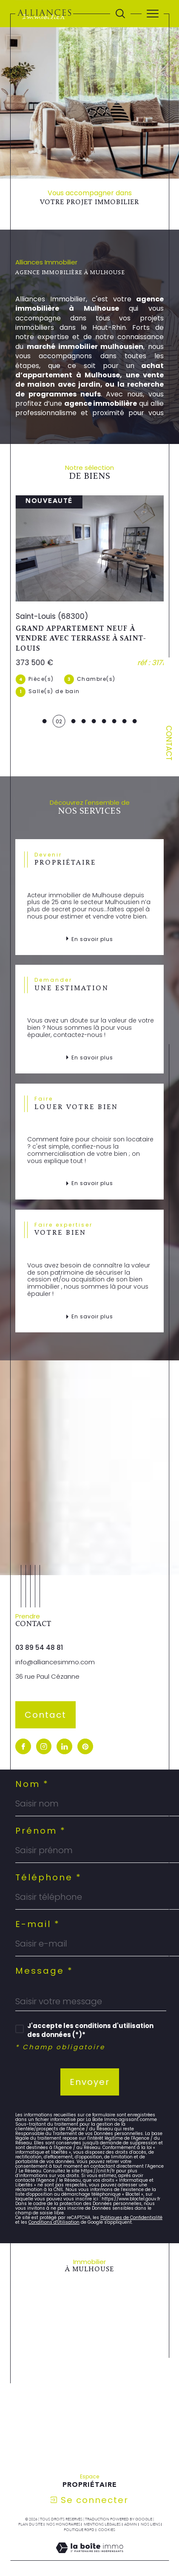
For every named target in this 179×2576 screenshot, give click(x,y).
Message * (44, 1950)
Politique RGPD (79, 2508)
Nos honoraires (63, 2503)
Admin (130, 2503)
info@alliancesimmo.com (55, 1641)
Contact (169, 743)
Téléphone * (48, 1856)
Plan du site (30, 2503)
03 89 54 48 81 (39, 1627)
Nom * (32, 1763)
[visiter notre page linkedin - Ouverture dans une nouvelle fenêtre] (64, 1726)
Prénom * (40, 1810)
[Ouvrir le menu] (153, 13)
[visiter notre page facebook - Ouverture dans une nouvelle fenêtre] (23, 1726)
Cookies (106, 2509)
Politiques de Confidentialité (131, 2197)
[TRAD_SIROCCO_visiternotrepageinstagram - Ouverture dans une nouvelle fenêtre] (44, 1726)
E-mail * (37, 1903)
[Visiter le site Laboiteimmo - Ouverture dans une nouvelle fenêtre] (89, 2535)
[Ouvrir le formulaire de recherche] (120, 13)
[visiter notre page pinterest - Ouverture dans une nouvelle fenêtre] (85, 1726)
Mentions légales (102, 2503)
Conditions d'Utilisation (54, 2201)
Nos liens (150, 2503)
